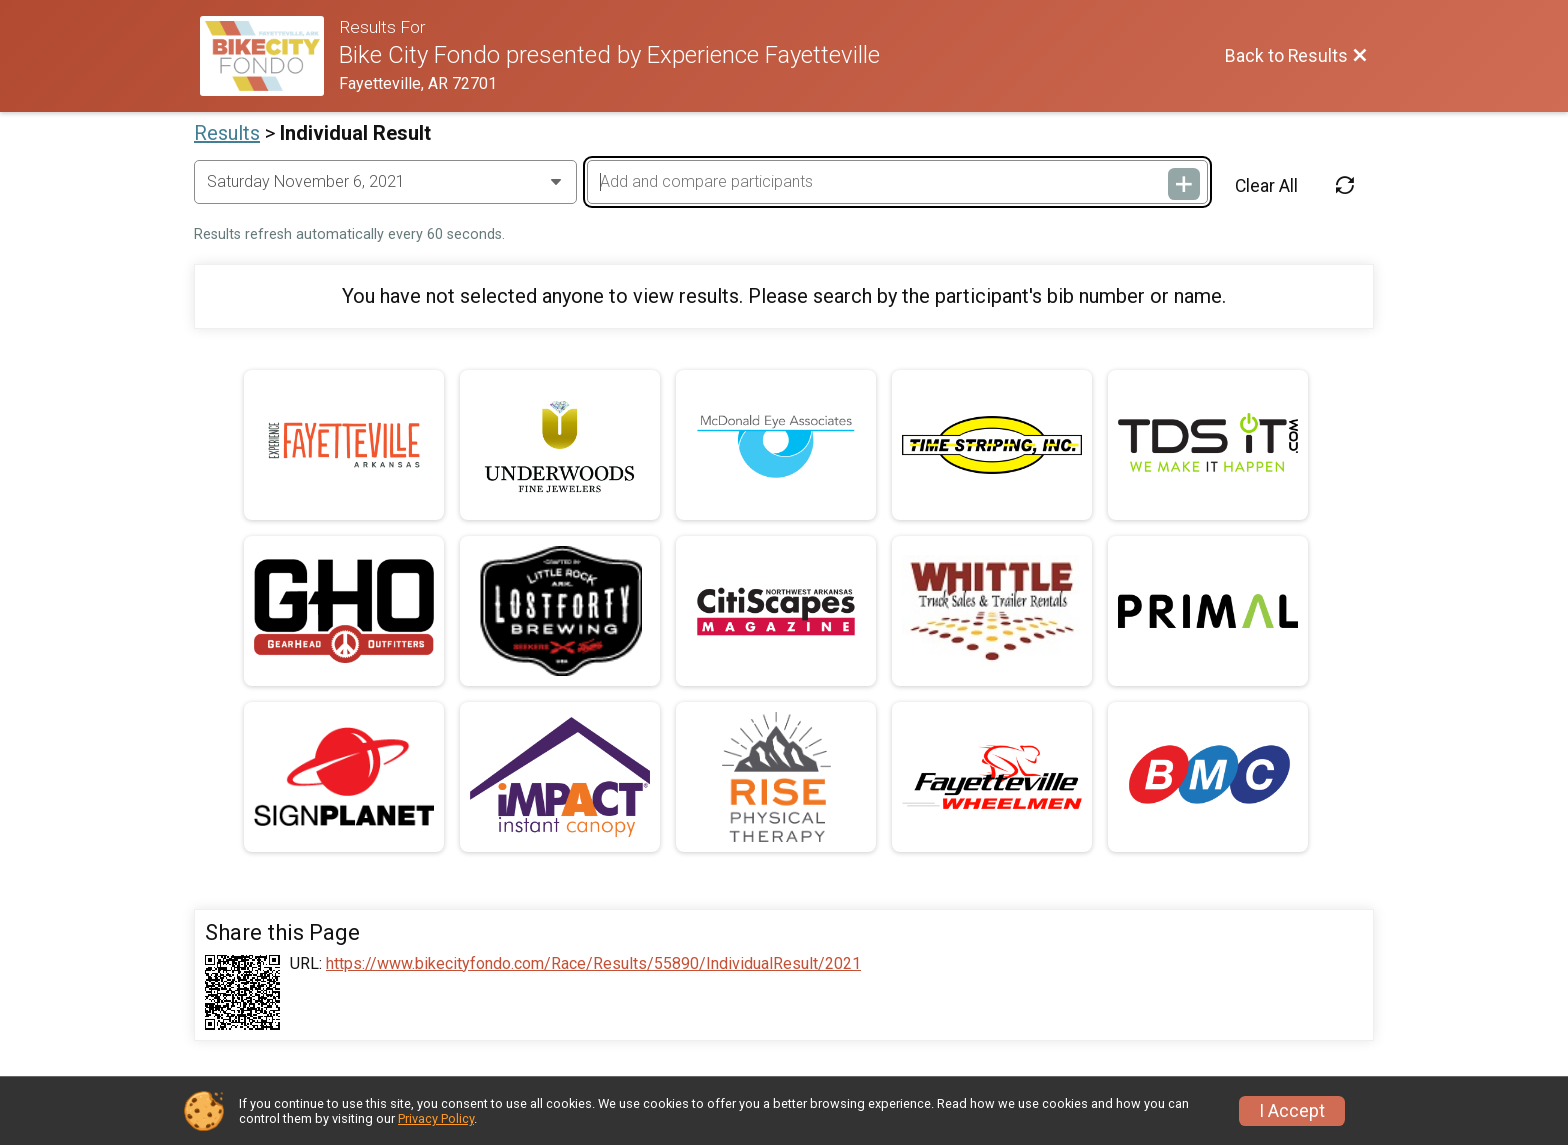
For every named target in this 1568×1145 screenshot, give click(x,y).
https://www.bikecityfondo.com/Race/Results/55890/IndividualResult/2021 (593, 964)
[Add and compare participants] (897, 182)
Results (227, 133)
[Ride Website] (269, 56)
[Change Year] (385, 182)
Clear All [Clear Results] (1266, 186)
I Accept (1292, 1111)
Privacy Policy (436, 1118)
